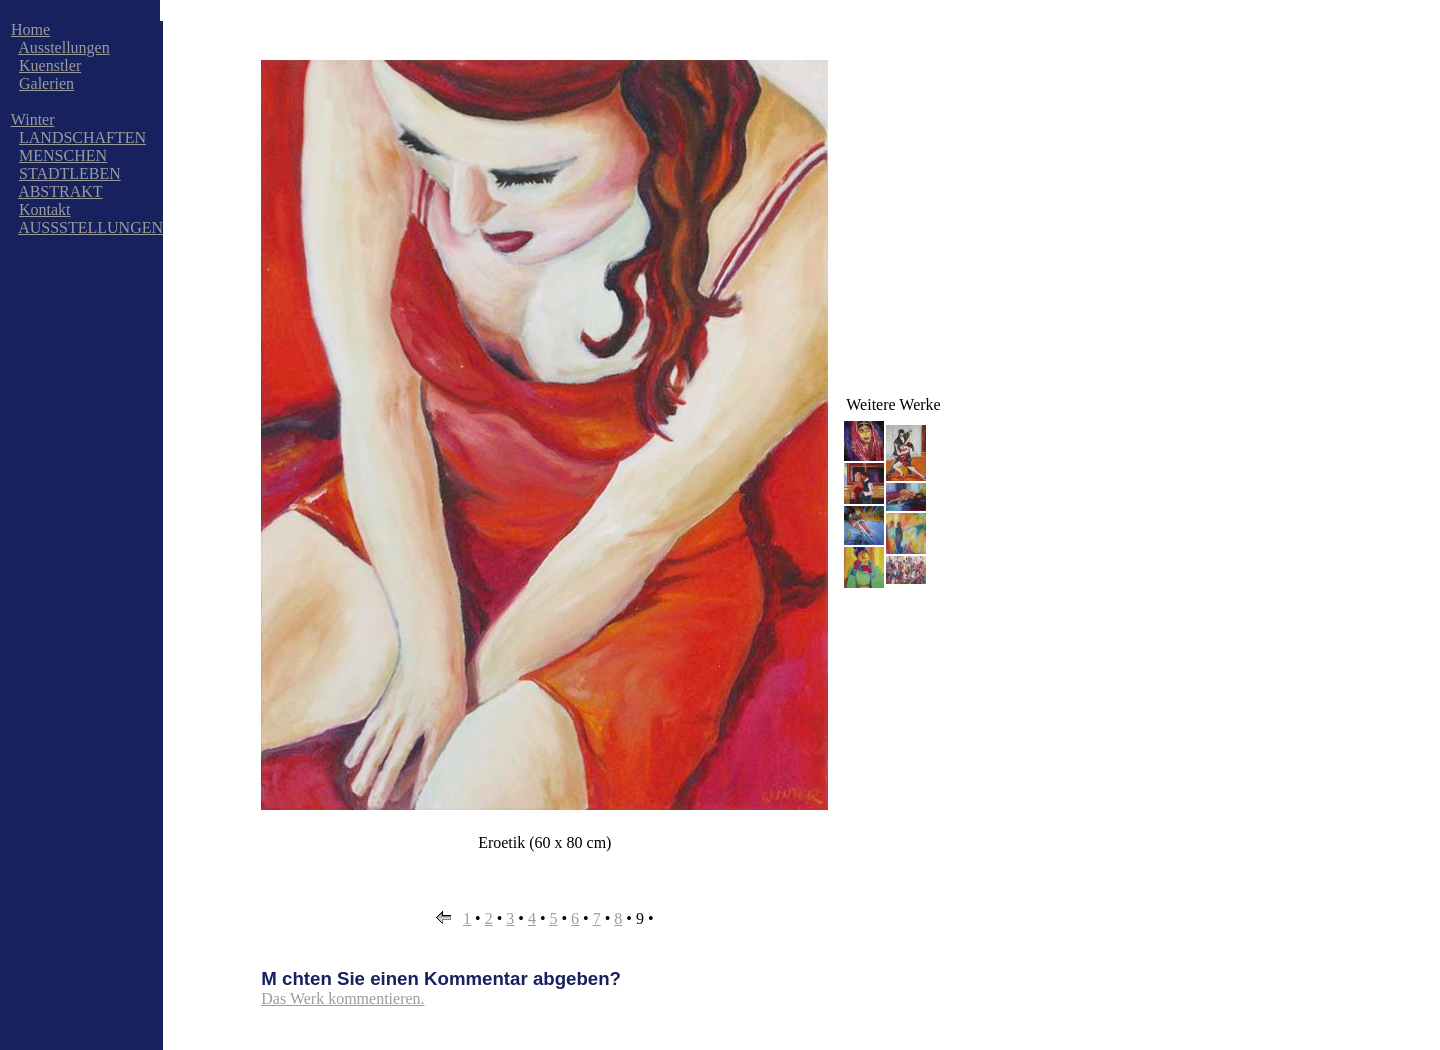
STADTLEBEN (70, 173)
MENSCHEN (63, 155)
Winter (33, 119)
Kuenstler (50, 65)
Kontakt (45, 209)
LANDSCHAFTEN (82, 137)
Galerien (46, 83)
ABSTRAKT (60, 191)
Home (30, 29)
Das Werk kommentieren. (342, 998)
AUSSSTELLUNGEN (90, 227)
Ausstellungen (64, 47)
